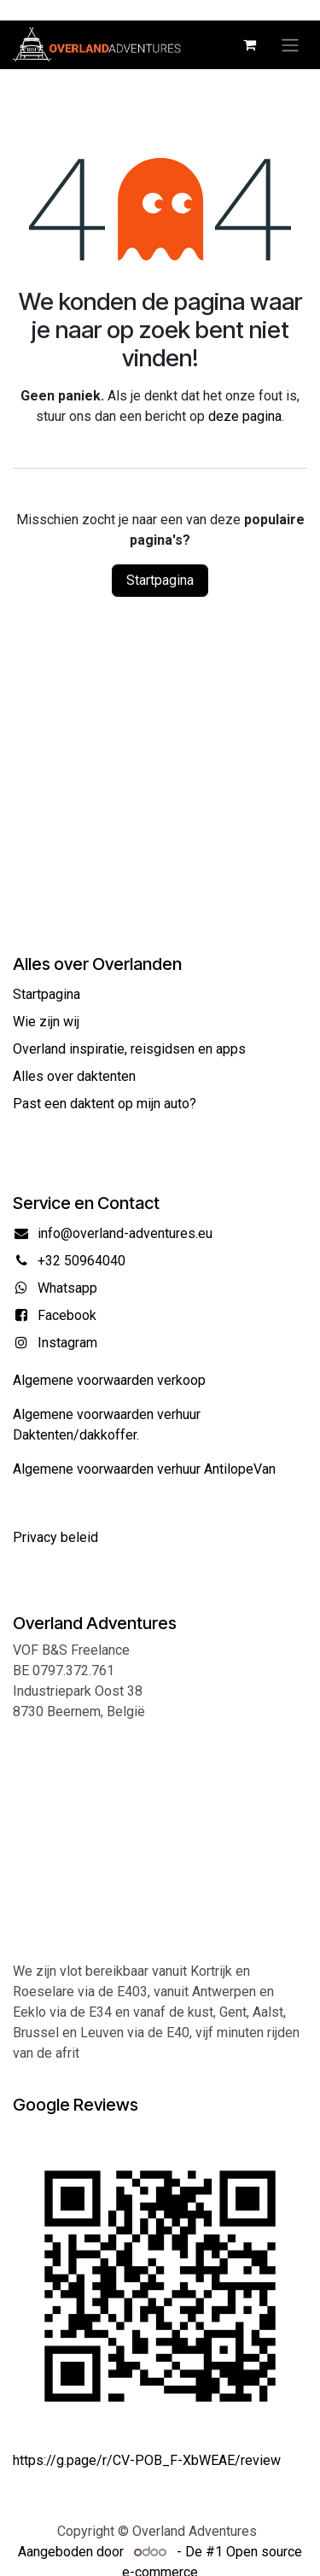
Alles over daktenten (74, 1076)
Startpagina (160, 580)
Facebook (67, 1315)
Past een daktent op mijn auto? (104, 1103)
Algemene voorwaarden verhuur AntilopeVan (144, 1469)
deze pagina (245, 416)
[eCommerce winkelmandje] (249, 44)
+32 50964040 (81, 1261)
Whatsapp (67, 1288)
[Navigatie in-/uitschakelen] (290, 44)
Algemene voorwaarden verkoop (109, 1380)
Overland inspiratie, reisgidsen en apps (129, 1049)
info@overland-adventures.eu (125, 1233)
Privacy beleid (55, 1537)
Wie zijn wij (46, 1021)
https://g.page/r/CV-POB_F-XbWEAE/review (147, 2460)
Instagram (67, 1343)
